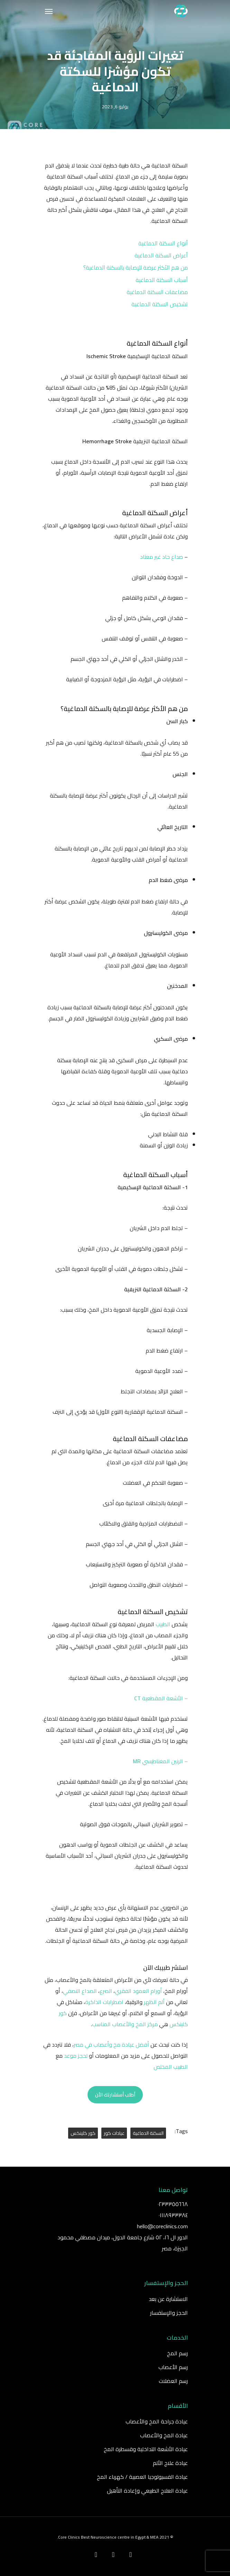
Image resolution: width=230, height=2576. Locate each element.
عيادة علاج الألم (170, 2463)
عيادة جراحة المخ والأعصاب (157, 2421)
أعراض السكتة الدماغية (161, 255)
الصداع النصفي (80, 1991)
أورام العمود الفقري (138, 1991)
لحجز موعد (76, 2055)
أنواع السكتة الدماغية (163, 243)
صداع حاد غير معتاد (161, 557)
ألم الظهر (154, 2002)
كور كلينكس (83, 2133)
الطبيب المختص (171, 2066)
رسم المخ (177, 2353)
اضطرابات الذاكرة (104, 2002)
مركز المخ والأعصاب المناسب (125, 2024)
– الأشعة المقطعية (161, 1698)
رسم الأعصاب (173, 2367)
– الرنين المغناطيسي (160, 1761)
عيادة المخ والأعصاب (164, 2435)
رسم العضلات (173, 2381)
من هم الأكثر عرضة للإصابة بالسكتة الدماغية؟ (135, 267)
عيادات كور (114, 2133)
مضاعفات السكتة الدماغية (157, 292)
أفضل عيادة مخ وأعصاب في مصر (111, 2044)
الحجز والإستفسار (169, 2313)
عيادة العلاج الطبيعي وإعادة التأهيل (147, 2490)
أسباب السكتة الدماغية (162, 280)
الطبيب (163, 1624)
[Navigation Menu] (49, 11)
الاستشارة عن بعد (168, 2299)
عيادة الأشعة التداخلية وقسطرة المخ (146, 2449)
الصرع (106, 1991)
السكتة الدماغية (148, 2133)
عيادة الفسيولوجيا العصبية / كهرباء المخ (142, 2477)
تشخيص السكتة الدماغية (159, 304)
